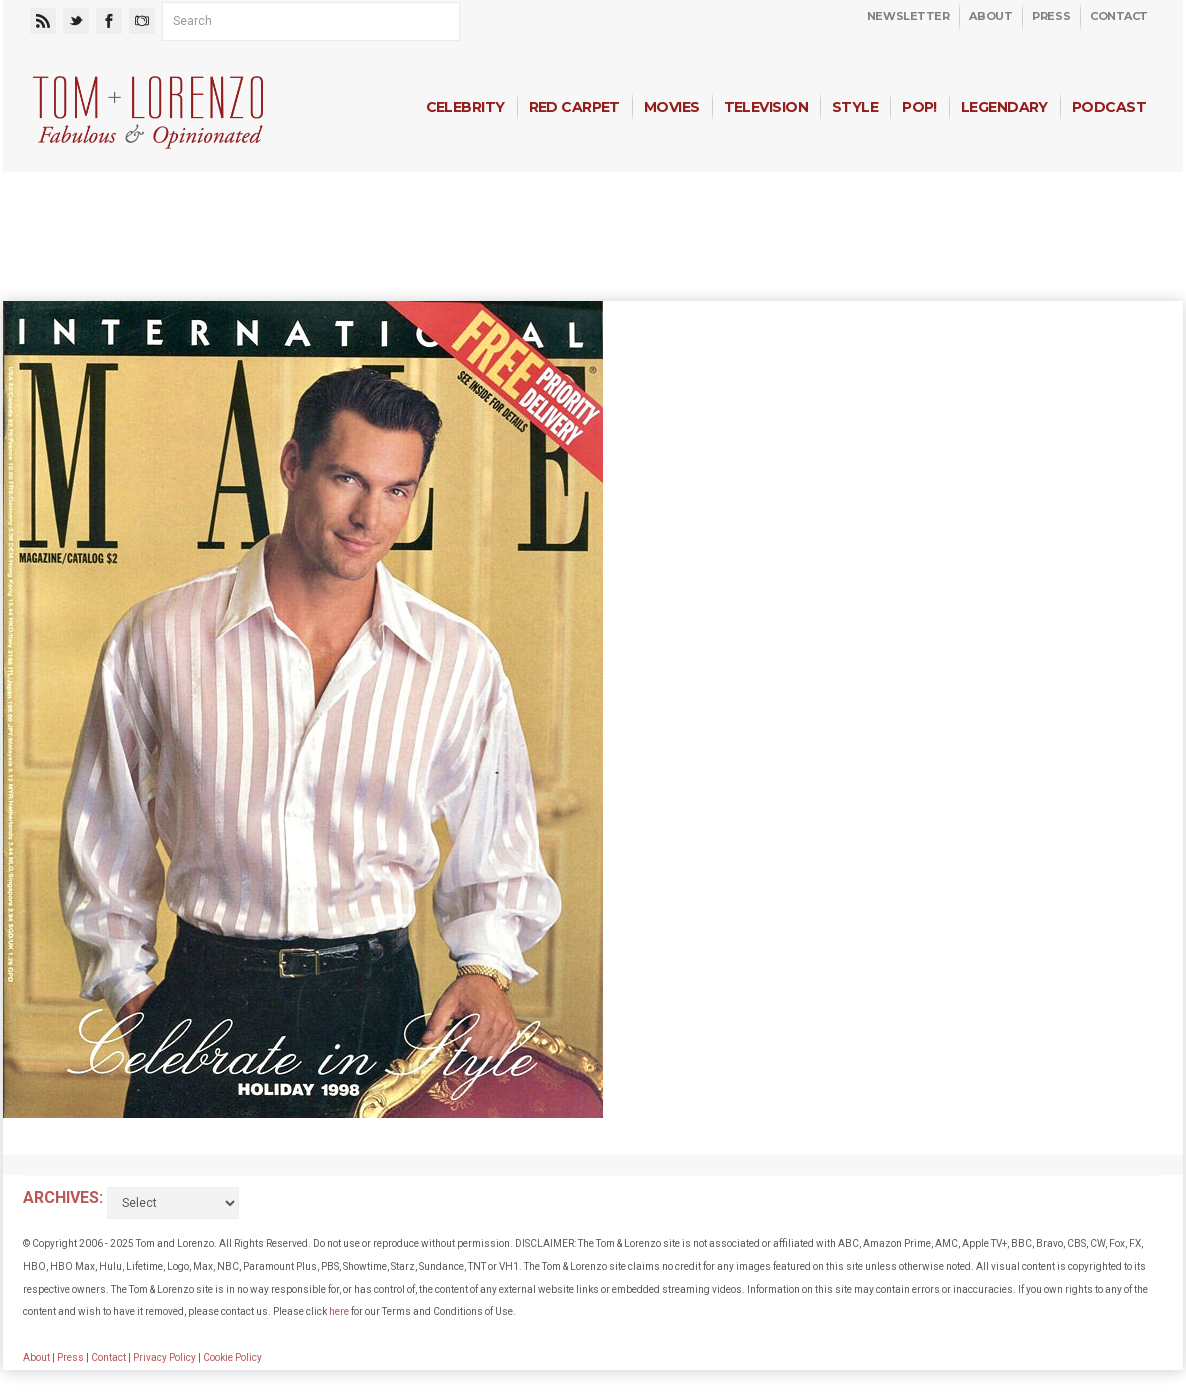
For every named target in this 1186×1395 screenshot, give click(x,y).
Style (855, 107)
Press (1051, 16)
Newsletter (908, 16)
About (990, 16)
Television (766, 107)
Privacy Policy (164, 1357)
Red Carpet (574, 107)
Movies (672, 107)
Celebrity (465, 107)
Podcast (1109, 107)
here (339, 1311)
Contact (1119, 16)
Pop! (919, 107)
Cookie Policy (232, 1357)
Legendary (1004, 107)
